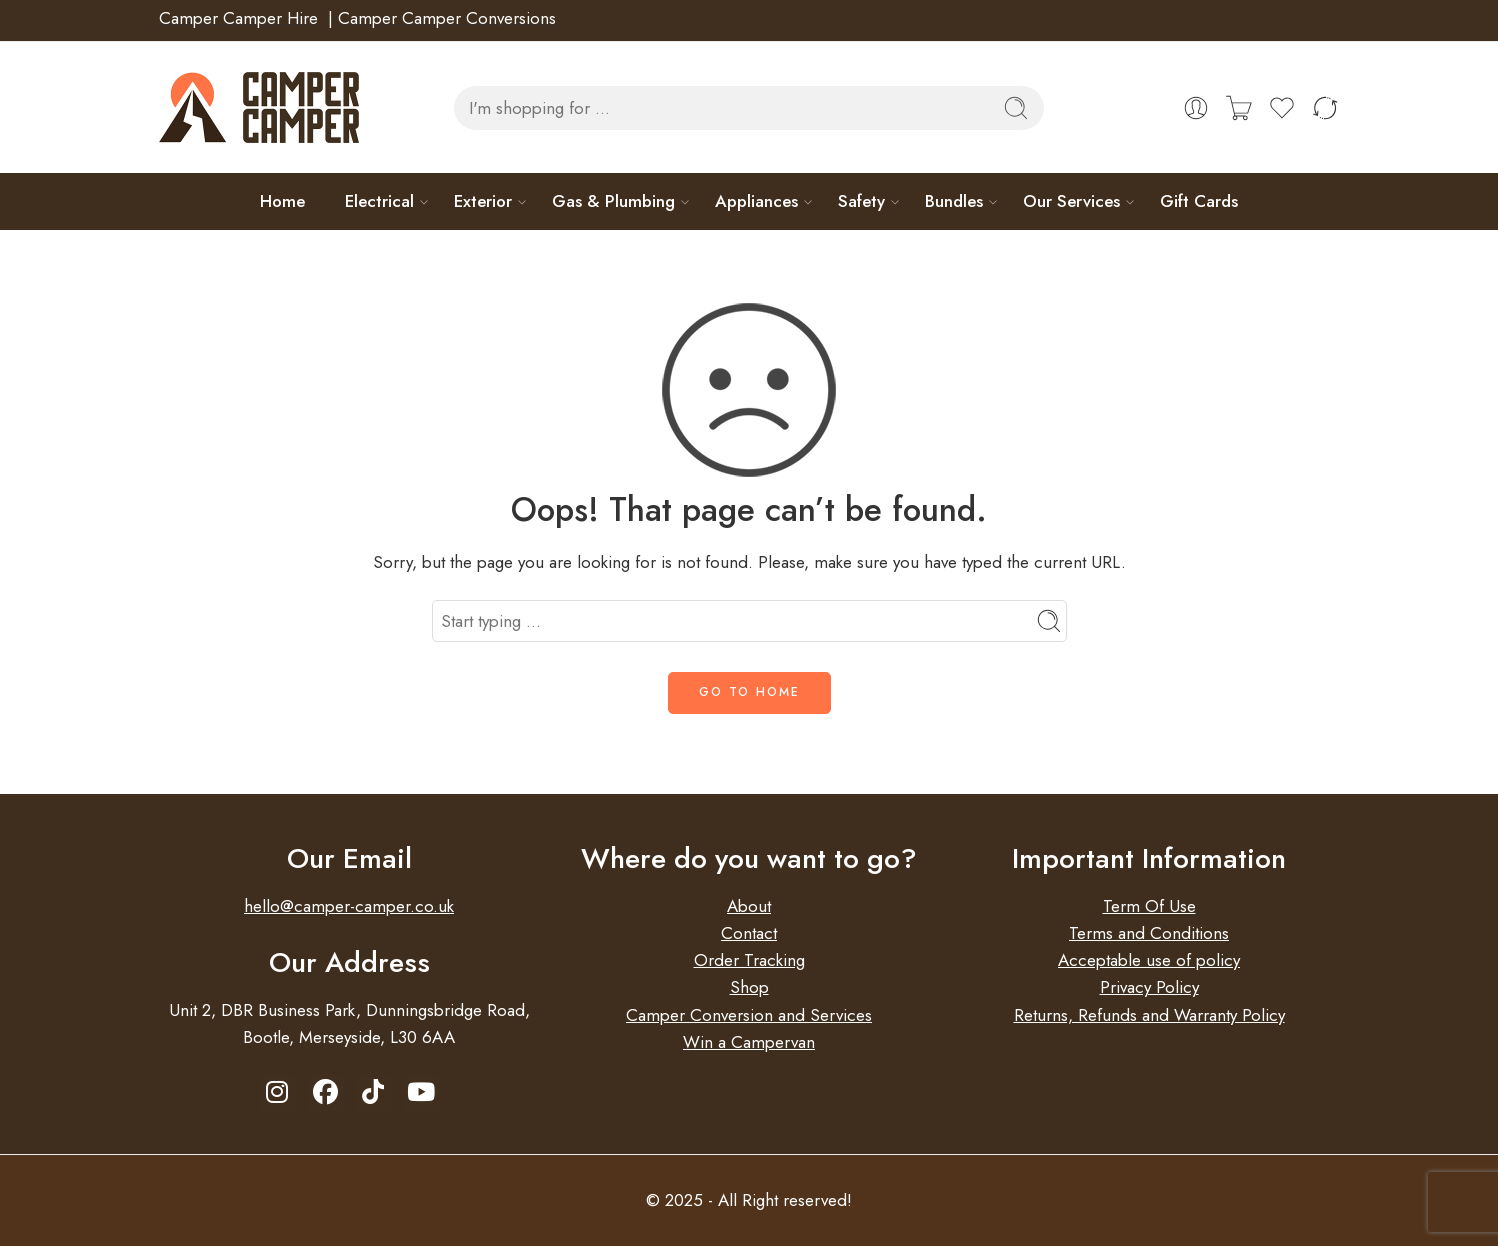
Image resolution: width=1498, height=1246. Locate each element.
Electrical (379, 201)
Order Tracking (749, 960)
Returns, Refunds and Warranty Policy (1149, 1015)
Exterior (483, 201)
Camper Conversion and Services (749, 1015)
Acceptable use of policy (1149, 960)
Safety (861, 201)
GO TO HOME (749, 692)
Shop (749, 987)
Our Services (1071, 201)
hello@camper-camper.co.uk (349, 906)
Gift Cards (1199, 201)
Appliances (756, 201)
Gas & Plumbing (613, 201)
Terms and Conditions (1149, 933)
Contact (749, 933)
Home (282, 201)
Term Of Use (1149, 906)
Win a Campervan (749, 1042)
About (749, 906)
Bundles (954, 201)
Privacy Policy (1149, 987)
